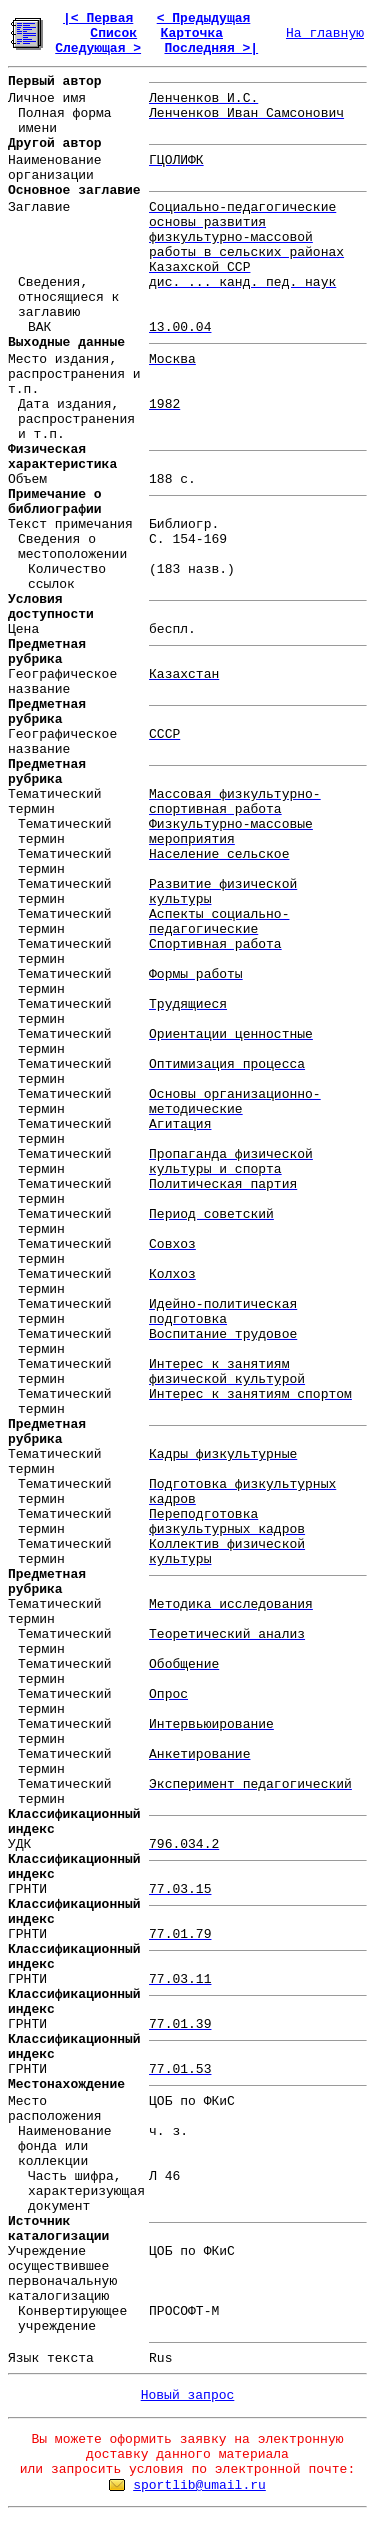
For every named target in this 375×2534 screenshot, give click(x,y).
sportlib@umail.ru (199, 2485)
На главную (325, 33)
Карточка (192, 33)
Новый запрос (188, 2395)
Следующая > (98, 48)
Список (113, 33)
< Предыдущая (204, 18)
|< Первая (98, 18)
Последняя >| (211, 48)
